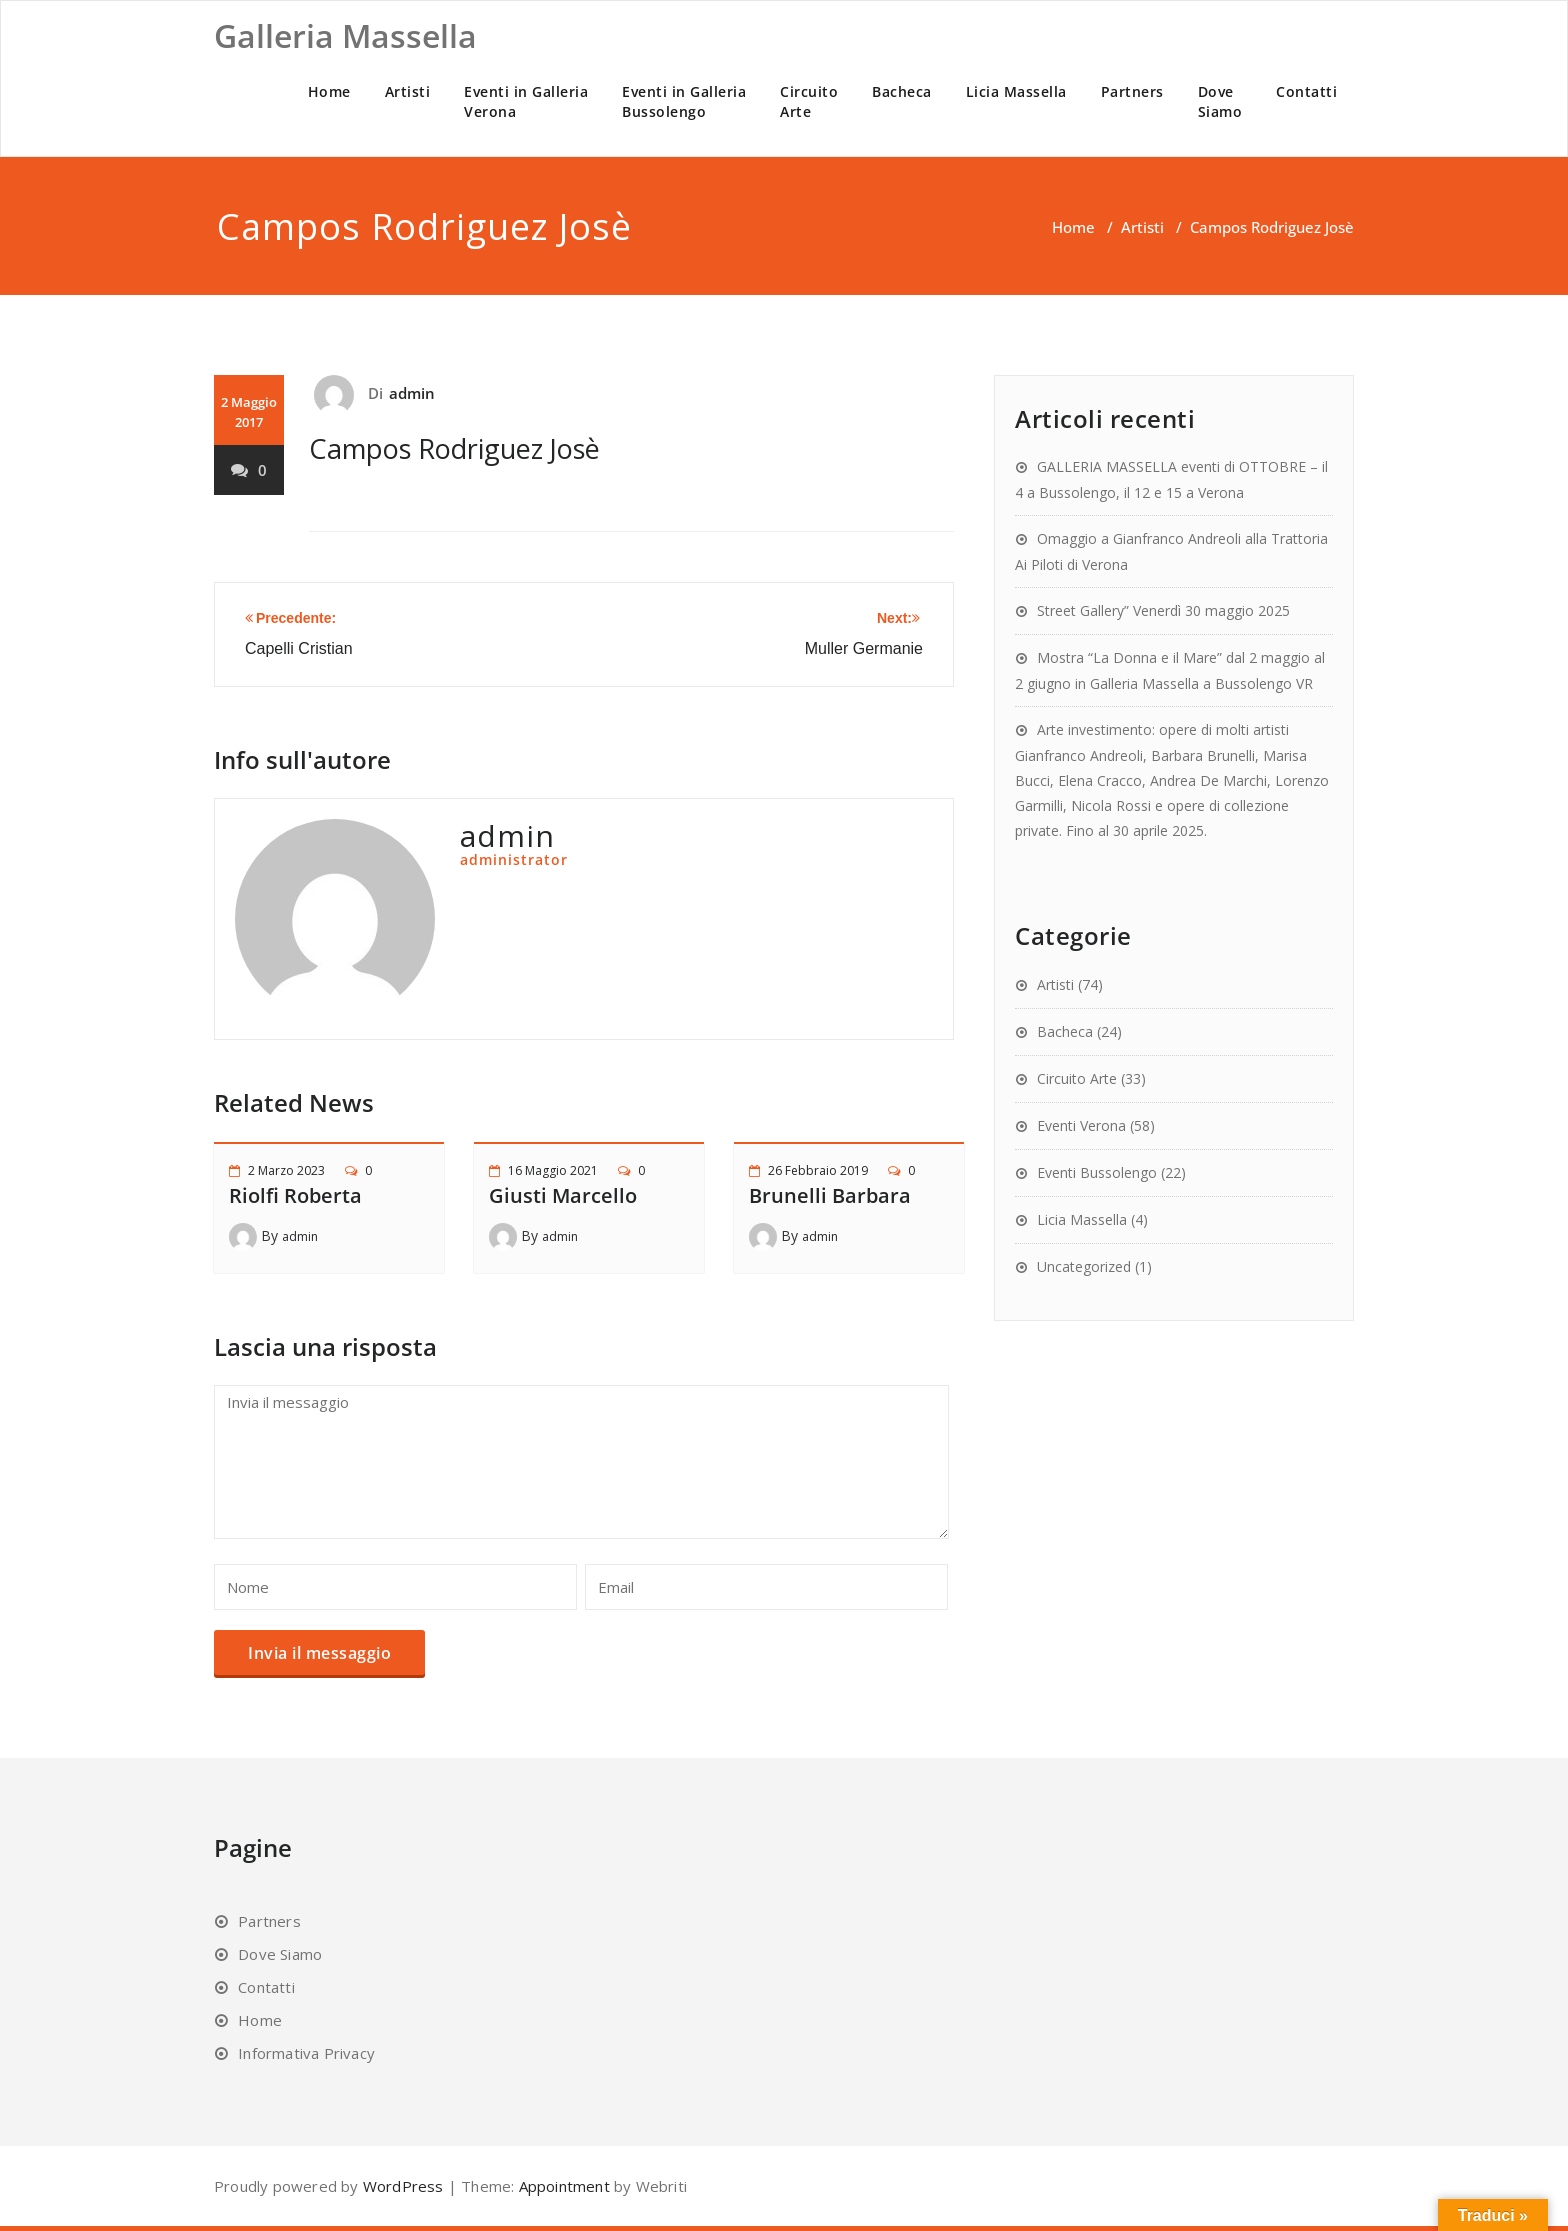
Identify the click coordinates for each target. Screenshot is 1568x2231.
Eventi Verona (1081, 1125)
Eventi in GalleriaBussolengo (684, 101)
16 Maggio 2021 (553, 1170)
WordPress (403, 2186)
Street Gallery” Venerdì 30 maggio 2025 (1163, 610)
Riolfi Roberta (295, 1195)
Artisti (408, 91)
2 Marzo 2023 (286, 1170)
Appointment (561, 2186)
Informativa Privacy (306, 2053)
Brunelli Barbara (830, 1195)
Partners (1132, 91)
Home (329, 91)
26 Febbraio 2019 (818, 1170)
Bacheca (902, 91)
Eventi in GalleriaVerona (526, 101)
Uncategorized (1084, 1266)
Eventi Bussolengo (1097, 1172)
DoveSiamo (1220, 101)
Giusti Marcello (563, 1195)
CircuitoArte (809, 101)
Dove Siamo (280, 1954)
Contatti (1306, 91)
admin (412, 393)
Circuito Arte (1077, 1078)
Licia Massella (1016, 91)
